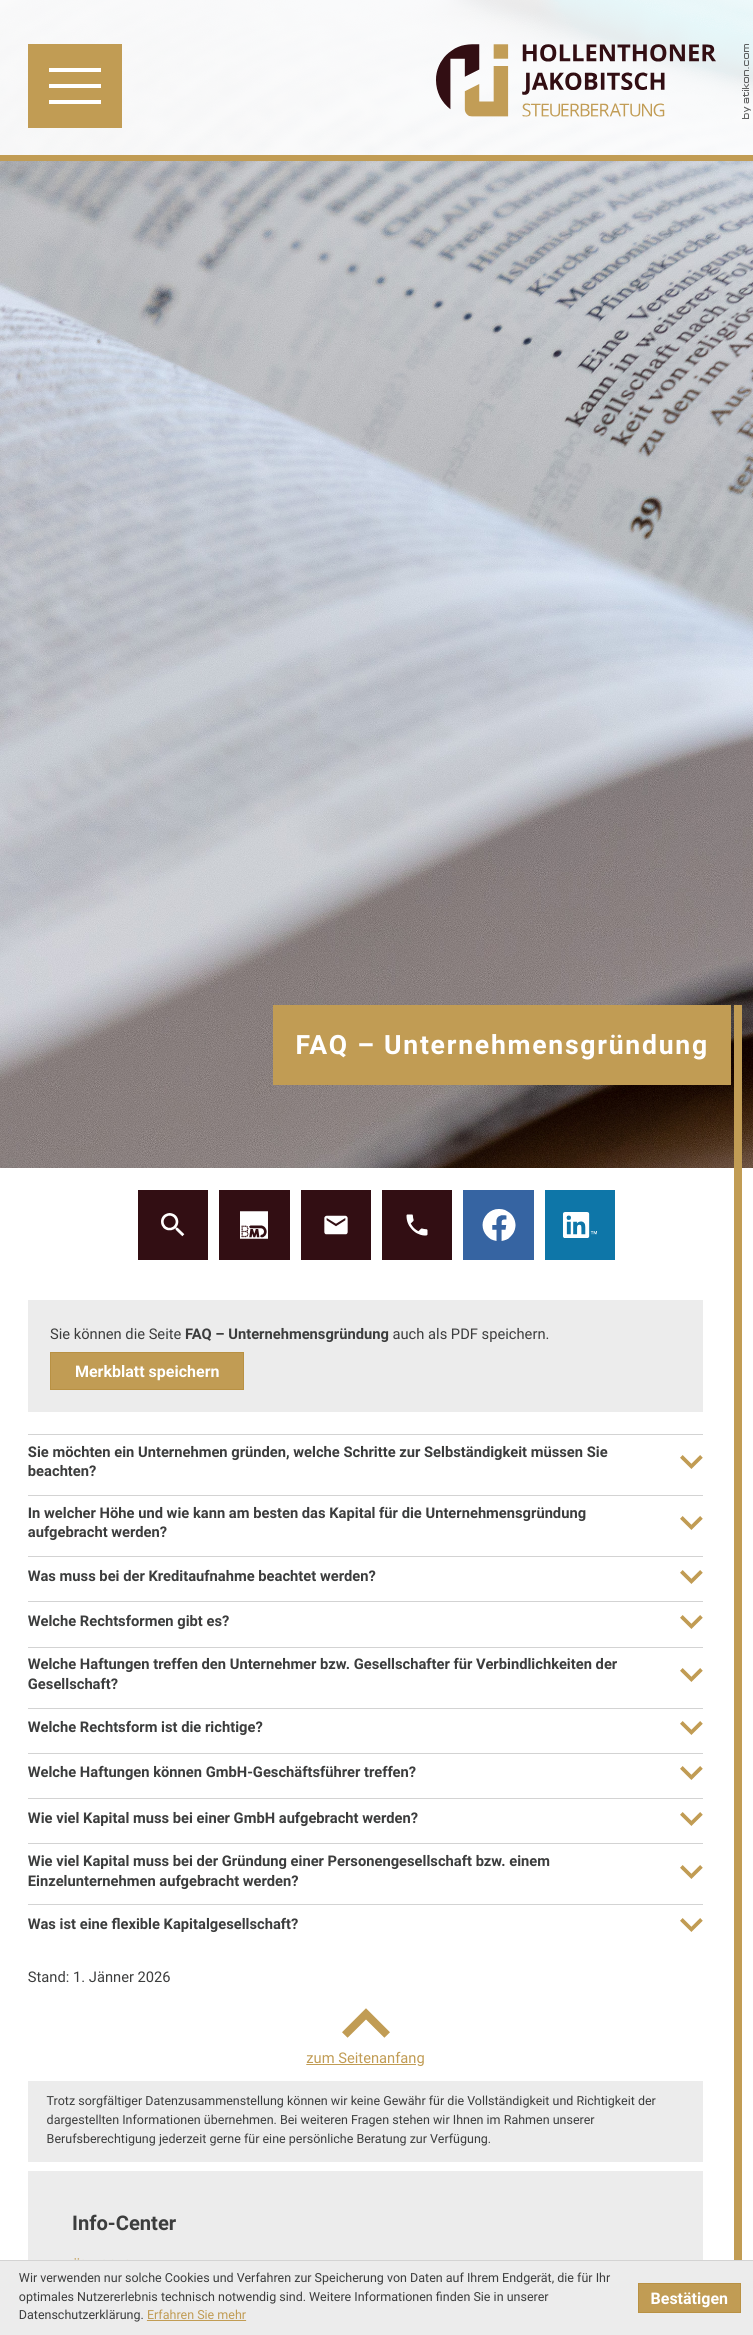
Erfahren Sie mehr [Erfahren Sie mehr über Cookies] (196, 2315)
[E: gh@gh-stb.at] (336, 1225)
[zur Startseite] (576, 82)
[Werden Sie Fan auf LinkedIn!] (580, 1225)
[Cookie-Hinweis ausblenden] (689, 2298)
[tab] (365, 1462)
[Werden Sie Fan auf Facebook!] (498, 1225)
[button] (254, 1225)
